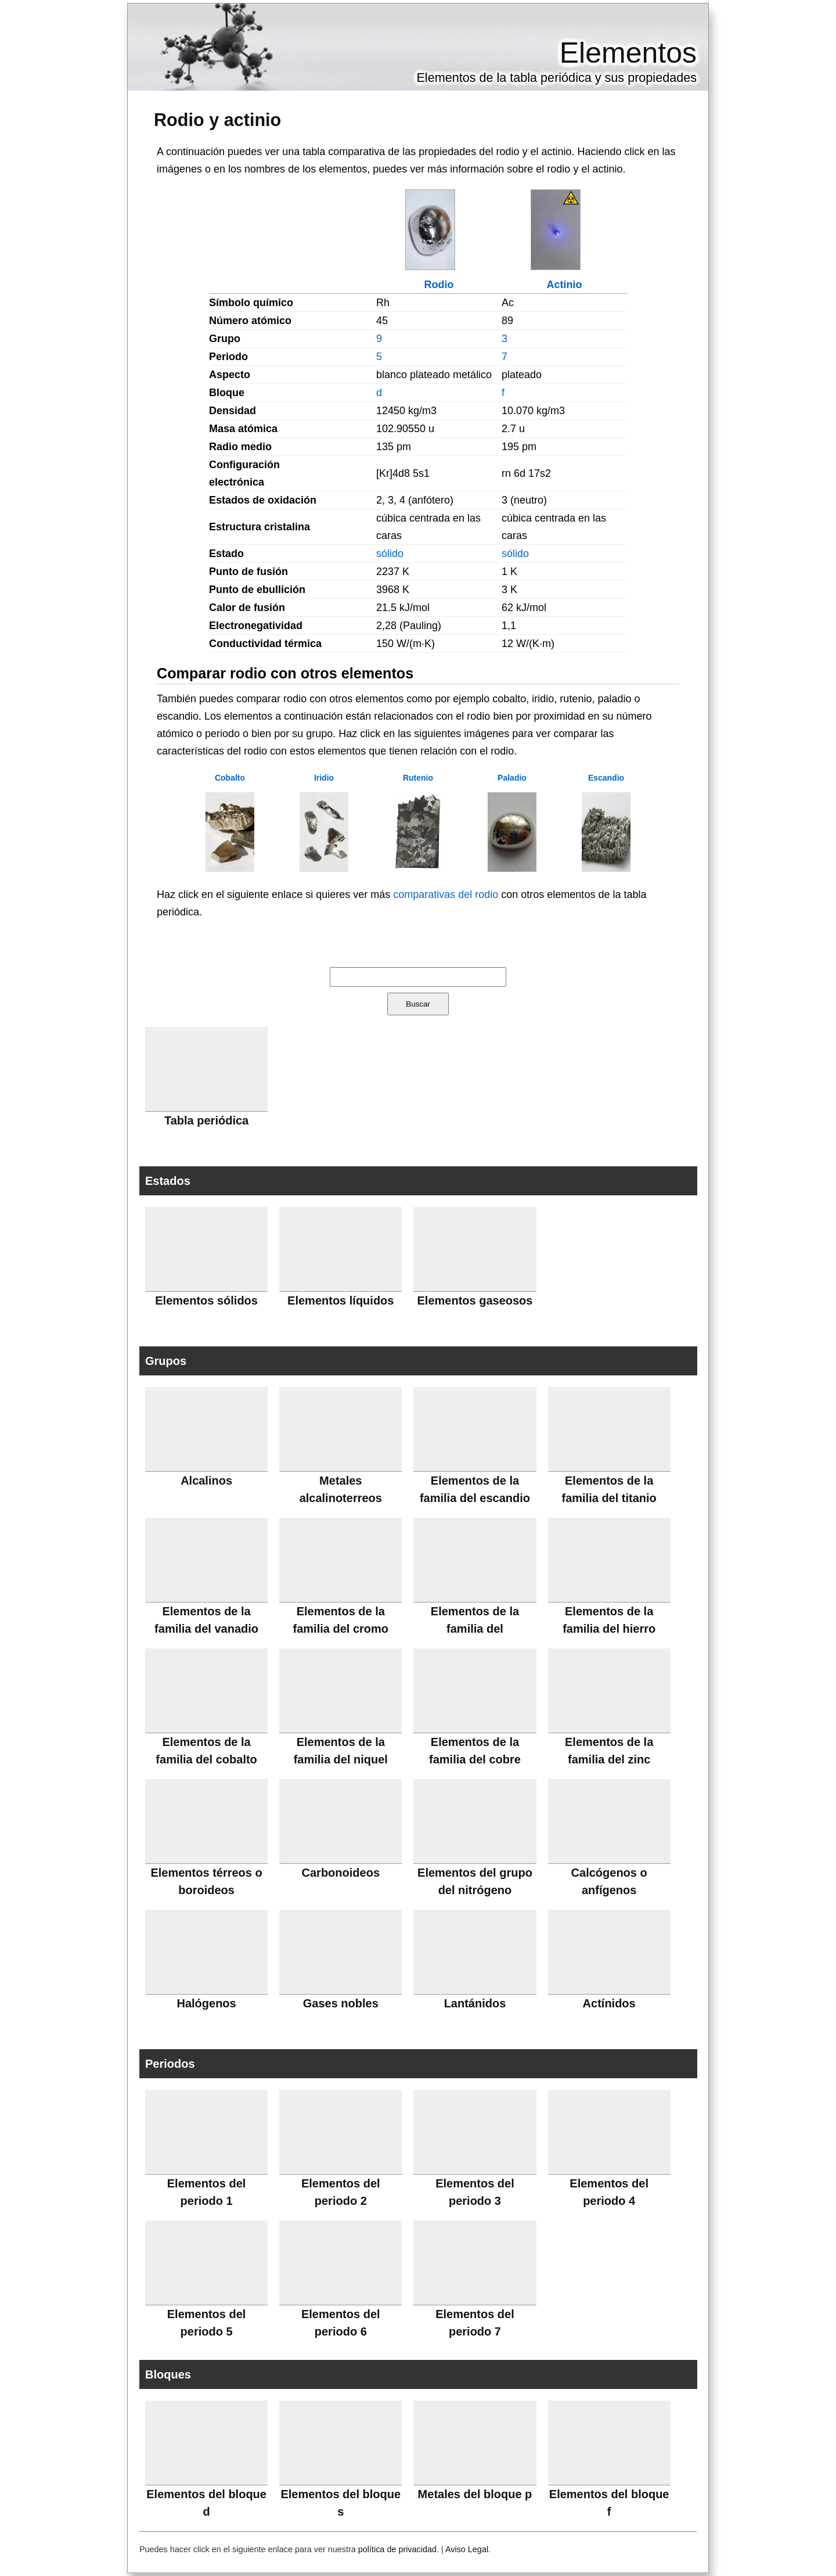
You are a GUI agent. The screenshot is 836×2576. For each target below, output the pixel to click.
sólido (389, 553)
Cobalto (230, 777)
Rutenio (418, 777)
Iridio (324, 777)
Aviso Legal (466, 2549)
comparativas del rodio (445, 894)
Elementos (628, 53)
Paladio (512, 777)
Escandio (606, 777)
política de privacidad (397, 2549)
